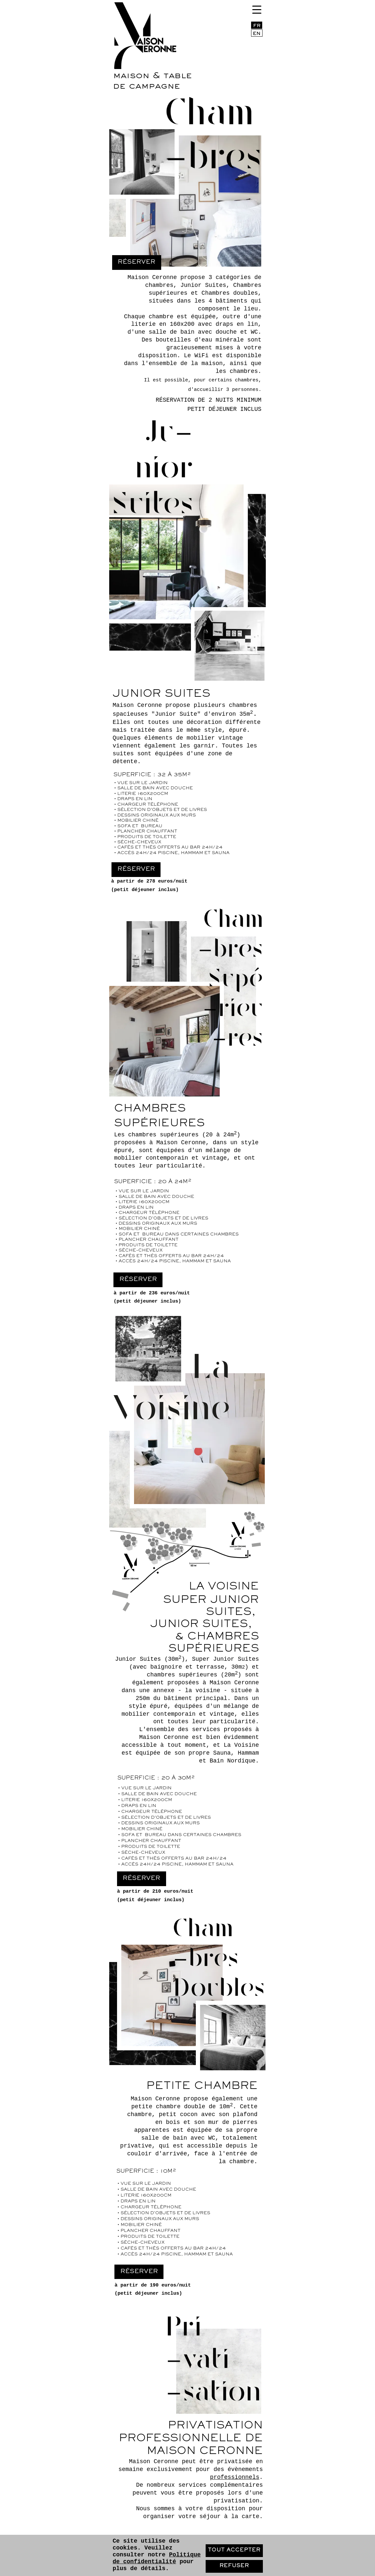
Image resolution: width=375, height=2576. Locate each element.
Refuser (234, 2566)
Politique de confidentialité (156, 2558)
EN (257, 34)
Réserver (138, 1279)
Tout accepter (234, 2550)
